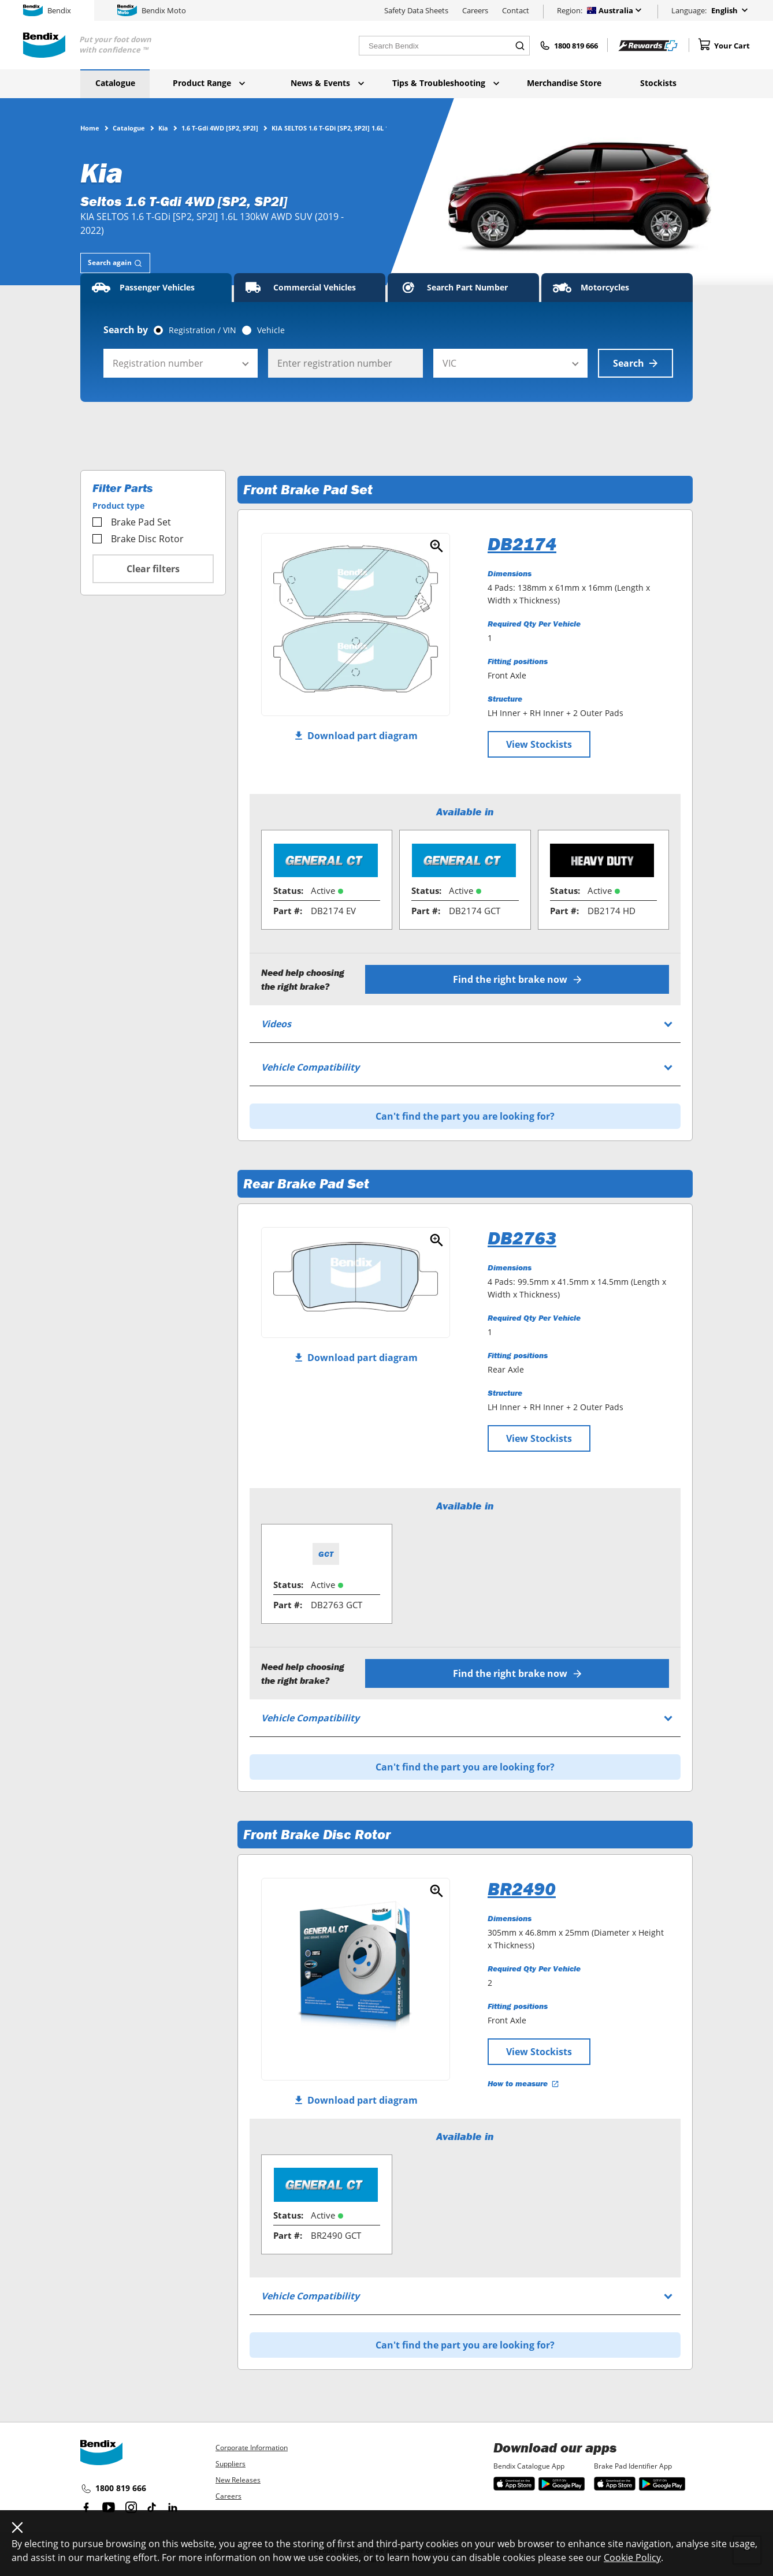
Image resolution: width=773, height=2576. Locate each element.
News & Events (327, 82)
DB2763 (522, 1238)
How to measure (523, 2083)
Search (635, 363)
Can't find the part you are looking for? (465, 1116)
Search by (125, 329)
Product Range (209, 82)
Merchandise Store (564, 82)
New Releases (238, 2480)
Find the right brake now (517, 979)
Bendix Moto (151, 10)
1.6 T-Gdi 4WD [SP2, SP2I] (219, 128)
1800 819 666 (113, 2489)
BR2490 (522, 1888)
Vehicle (271, 330)
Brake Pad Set (131, 522)
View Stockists (539, 744)
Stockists (658, 82)
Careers (475, 10)
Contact (515, 10)
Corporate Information (251, 2447)
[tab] (115, 263)
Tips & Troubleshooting (445, 82)
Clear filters (153, 568)
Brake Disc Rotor (138, 538)
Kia (163, 128)
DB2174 (522, 544)
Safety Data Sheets (416, 10)
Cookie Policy (632, 2557)
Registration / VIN (202, 330)
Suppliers (230, 2464)
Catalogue (115, 82)
